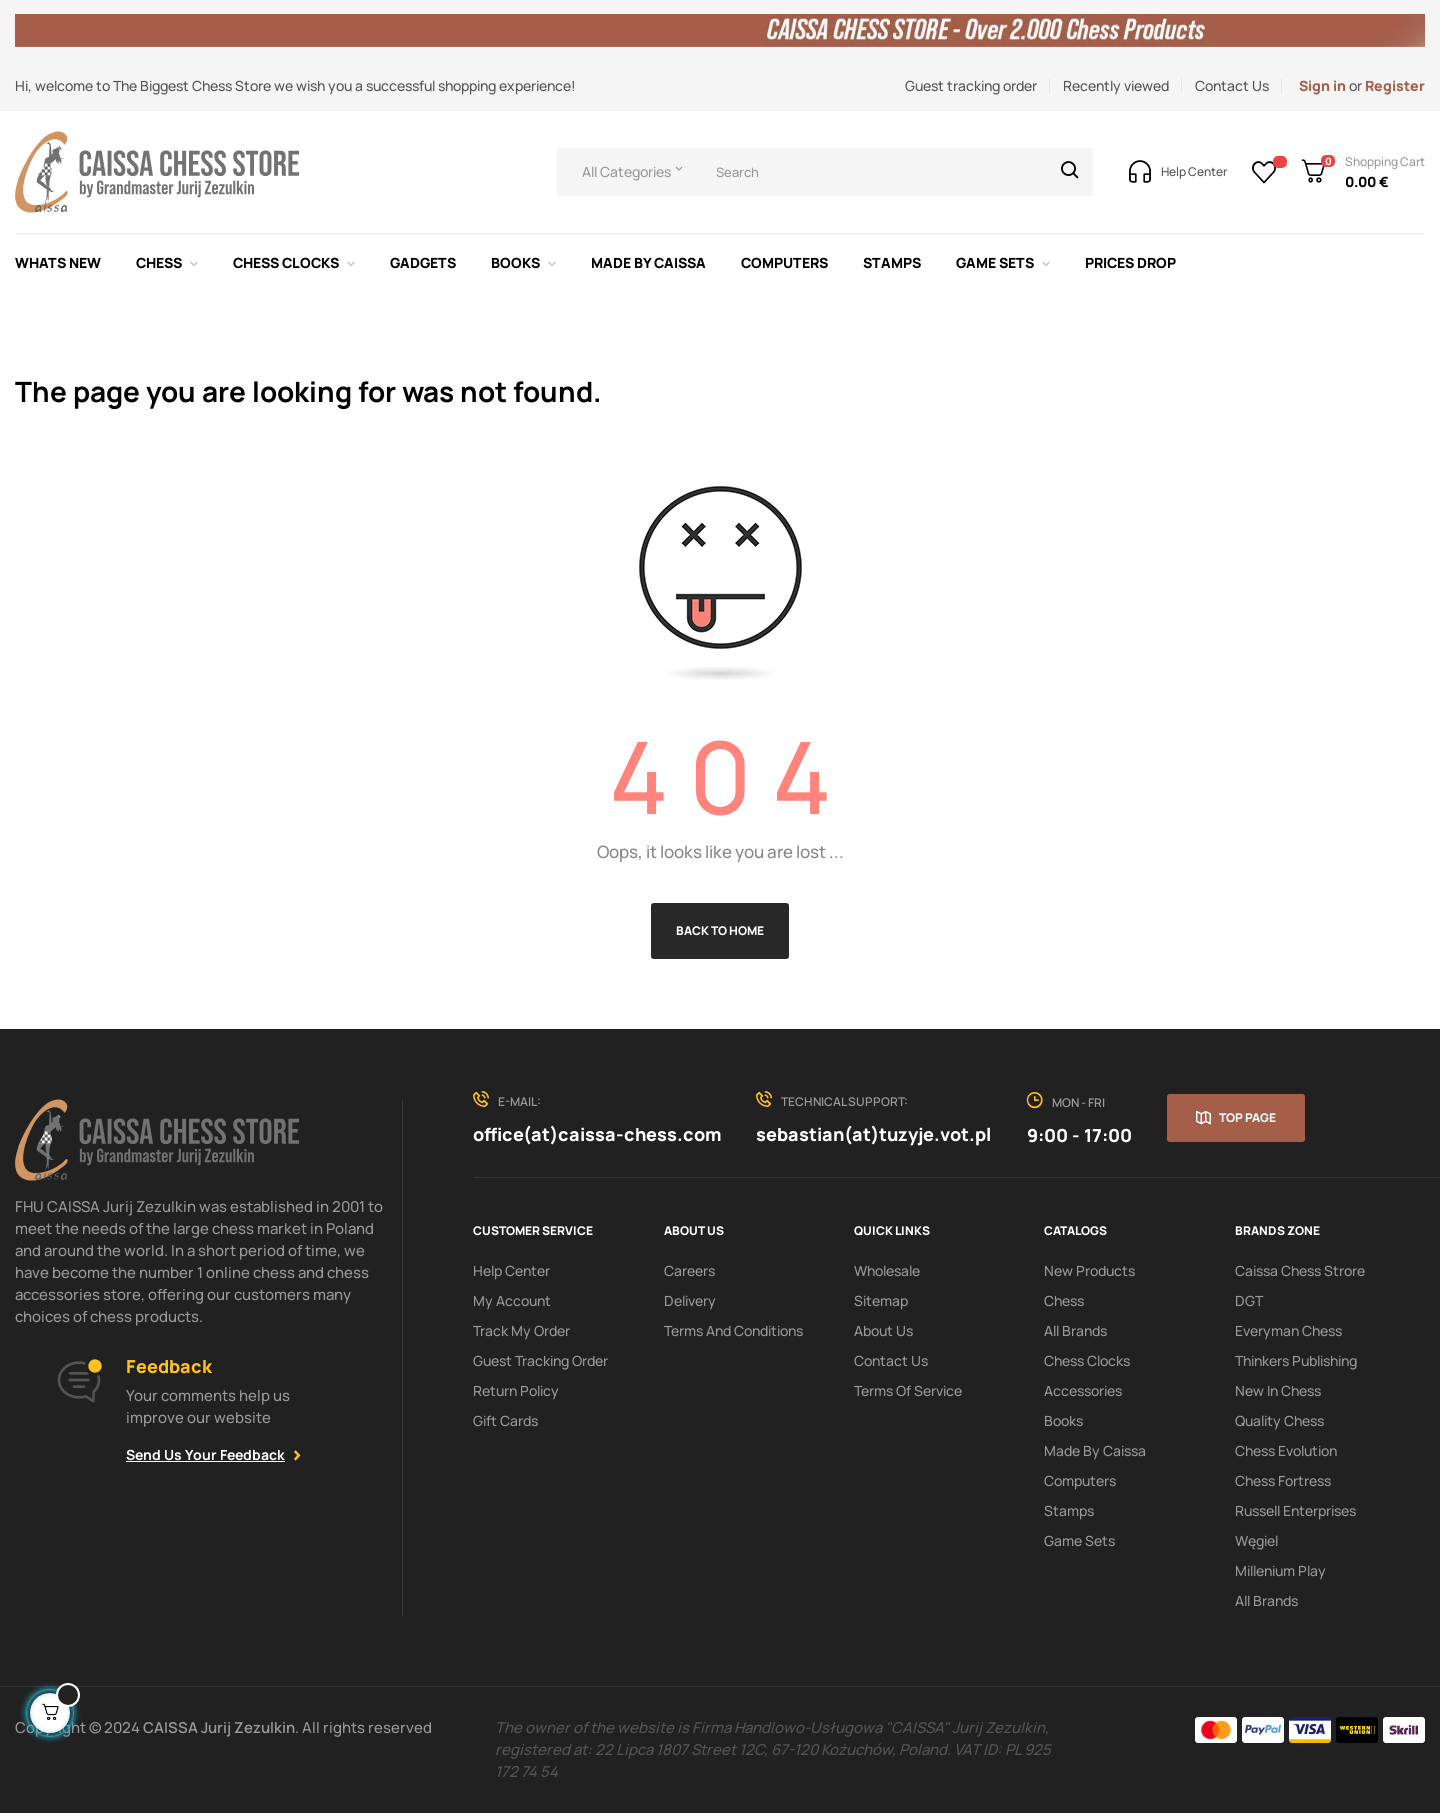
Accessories (1083, 1390)
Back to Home (720, 930)
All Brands (1075, 1330)
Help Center (511, 1270)
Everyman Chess (1288, 1330)
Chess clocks (1087, 1360)
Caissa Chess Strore (1300, 1270)
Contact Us (1232, 85)
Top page (1247, 1117)
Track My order (521, 1330)
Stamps (1069, 1510)
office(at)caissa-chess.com (597, 1134)
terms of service (908, 1390)
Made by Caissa (1095, 1450)
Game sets (1079, 1540)
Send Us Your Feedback (205, 1454)
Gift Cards (505, 1420)
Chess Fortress (1283, 1480)
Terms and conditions (733, 1330)
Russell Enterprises (1295, 1510)
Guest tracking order (971, 85)
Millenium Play (1280, 1570)
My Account (512, 1300)
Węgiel (1256, 1540)
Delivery (690, 1300)
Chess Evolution (1286, 1450)
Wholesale (887, 1270)
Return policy (516, 1390)
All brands (1266, 1600)
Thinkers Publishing (1296, 1360)
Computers (1080, 1480)
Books (1063, 1420)
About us (883, 1330)
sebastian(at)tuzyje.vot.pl (873, 1134)
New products (1089, 1270)
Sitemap (881, 1300)
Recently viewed (1116, 85)
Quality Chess (1279, 1420)
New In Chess (1278, 1390)
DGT (1249, 1300)
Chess (1064, 1300)
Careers (689, 1270)
